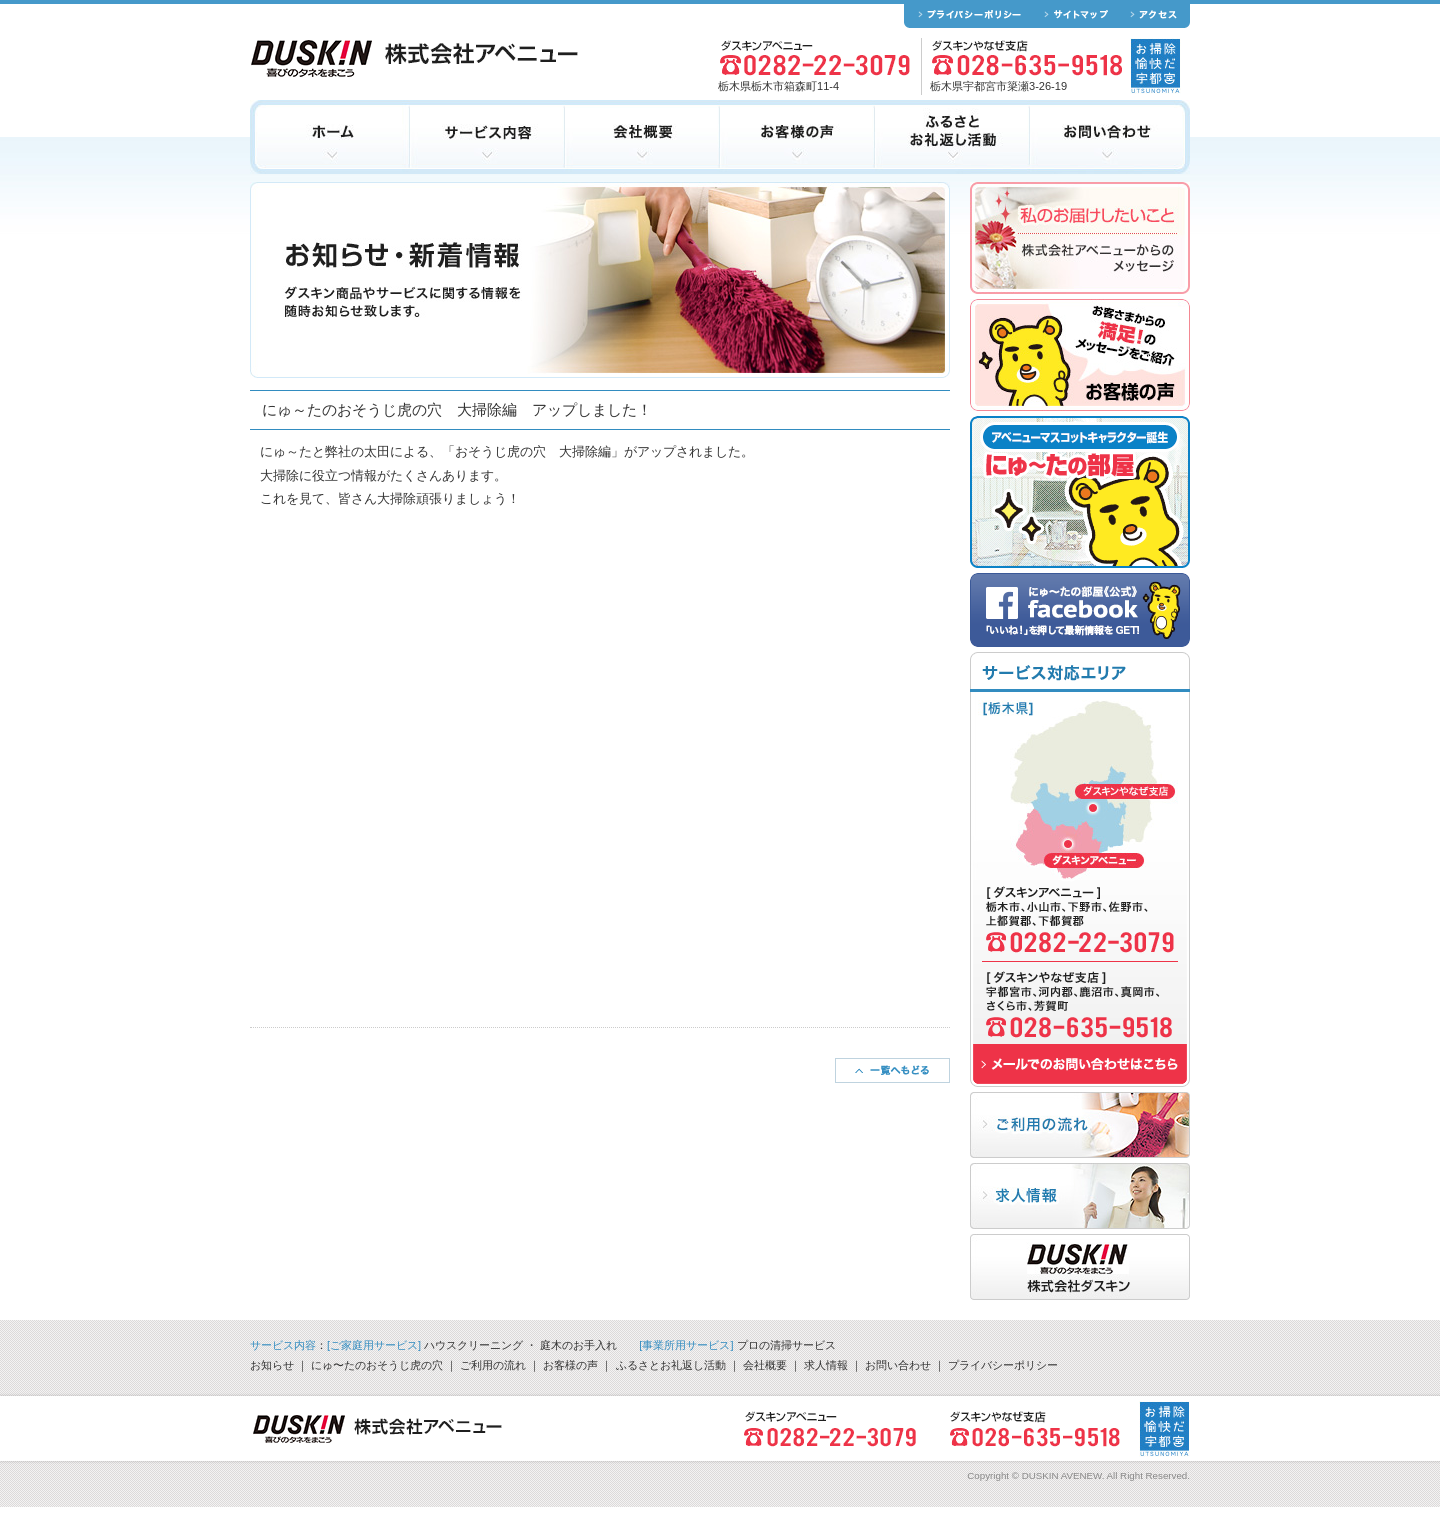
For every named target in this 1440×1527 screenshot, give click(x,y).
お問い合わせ (898, 1365)
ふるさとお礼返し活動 (671, 1365)
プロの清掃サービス (786, 1345)
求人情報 (826, 1365)
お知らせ (272, 1365)
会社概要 (765, 1365)
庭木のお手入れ (578, 1345)
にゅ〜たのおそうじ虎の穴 (377, 1365)
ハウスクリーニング (473, 1345)
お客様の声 (570, 1365)
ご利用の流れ (493, 1365)
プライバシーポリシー (1003, 1365)
